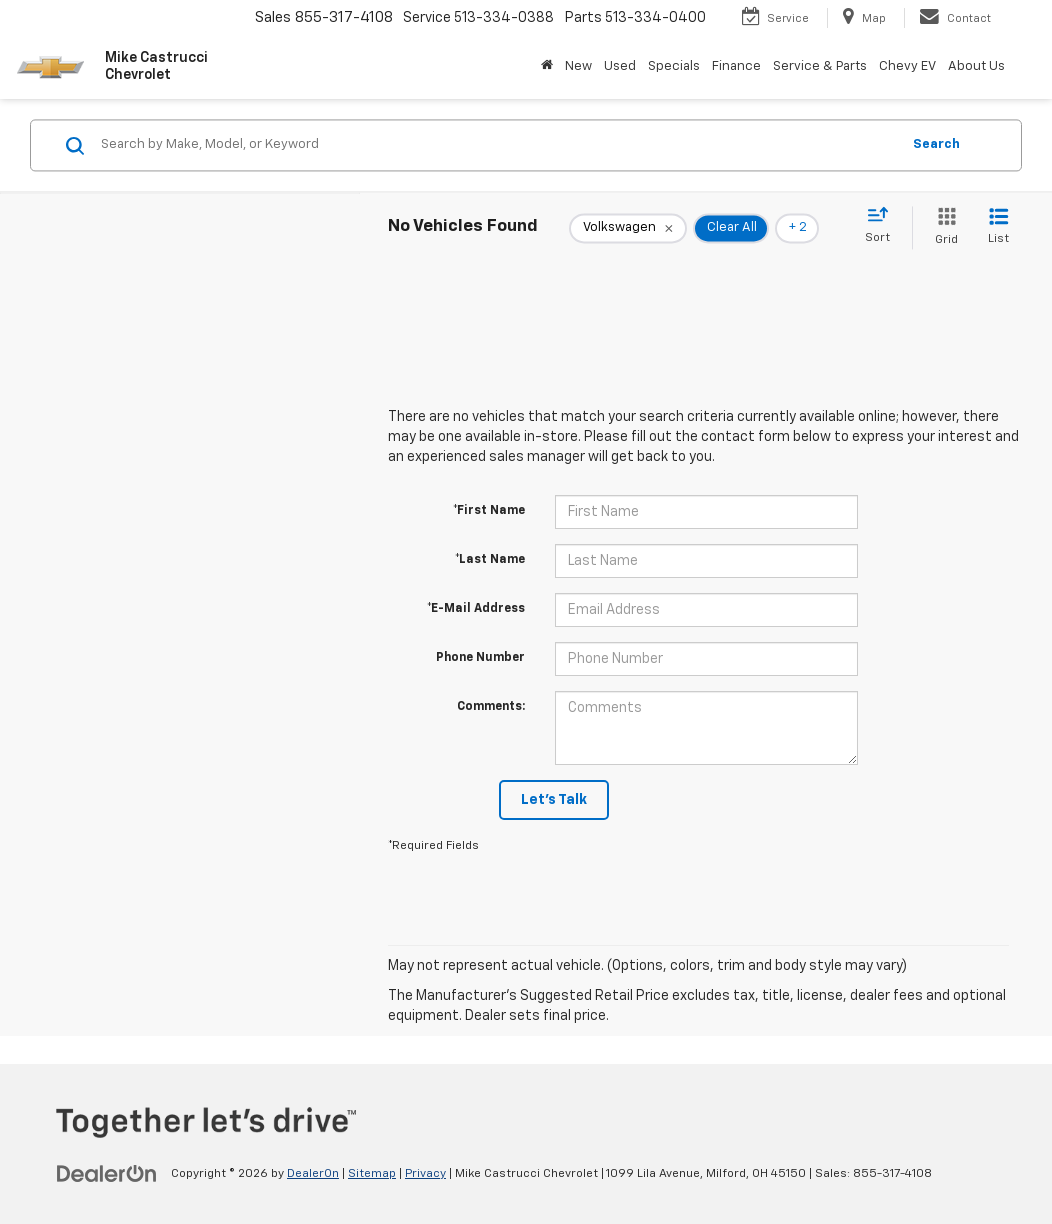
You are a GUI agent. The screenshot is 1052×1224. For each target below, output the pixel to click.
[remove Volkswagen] (628, 228)
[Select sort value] (883, 226)
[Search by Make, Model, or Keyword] (497, 145)
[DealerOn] (107, 1173)
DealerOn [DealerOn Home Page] (313, 1174)
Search (936, 144)
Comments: (491, 707)
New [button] (578, 66)
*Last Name (490, 560)
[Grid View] (942, 227)
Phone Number (480, 658)
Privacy (425, 1174)
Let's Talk (554, 800)
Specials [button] (674, 66)
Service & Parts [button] (820, 66)
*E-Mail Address (476, 609)
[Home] (547, 67)
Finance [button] (736, 66)
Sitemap (372, 1174)
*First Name (489, 511)
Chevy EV (907, 66)
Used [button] (620, 66)
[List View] (998, 227)
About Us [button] (976, 66)
